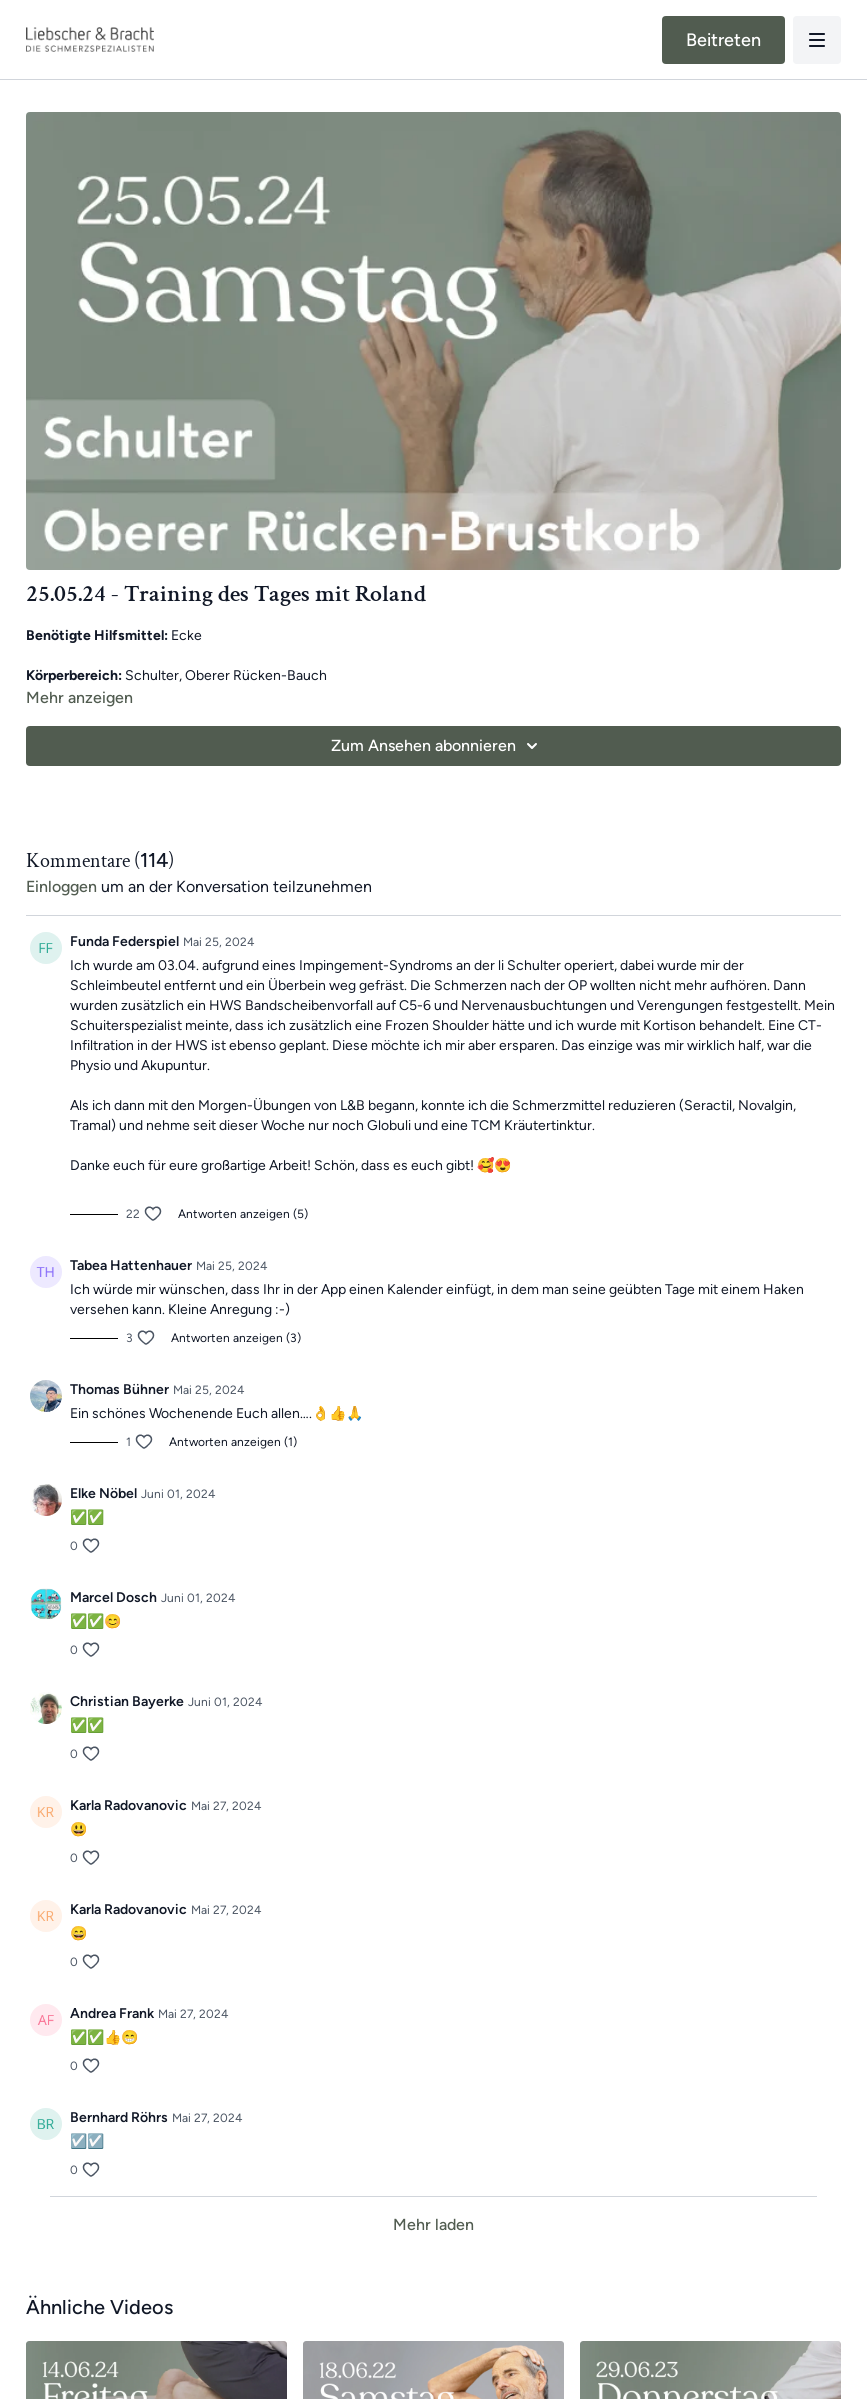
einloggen (61, 886)
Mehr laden (433, 2224)
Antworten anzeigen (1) (233, 1442)
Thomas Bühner (119, 1389)
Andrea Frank (112, 2013)
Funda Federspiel (124, 941)
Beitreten (723, 40)
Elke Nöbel (103, 1493)
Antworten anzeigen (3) (236, 1338)
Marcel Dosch (113, 1597)
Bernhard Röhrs (119, 2117)
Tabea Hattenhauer (131, 1265)
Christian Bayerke (127, 1701)
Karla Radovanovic (128, 1805)
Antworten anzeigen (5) (243, 1214)
